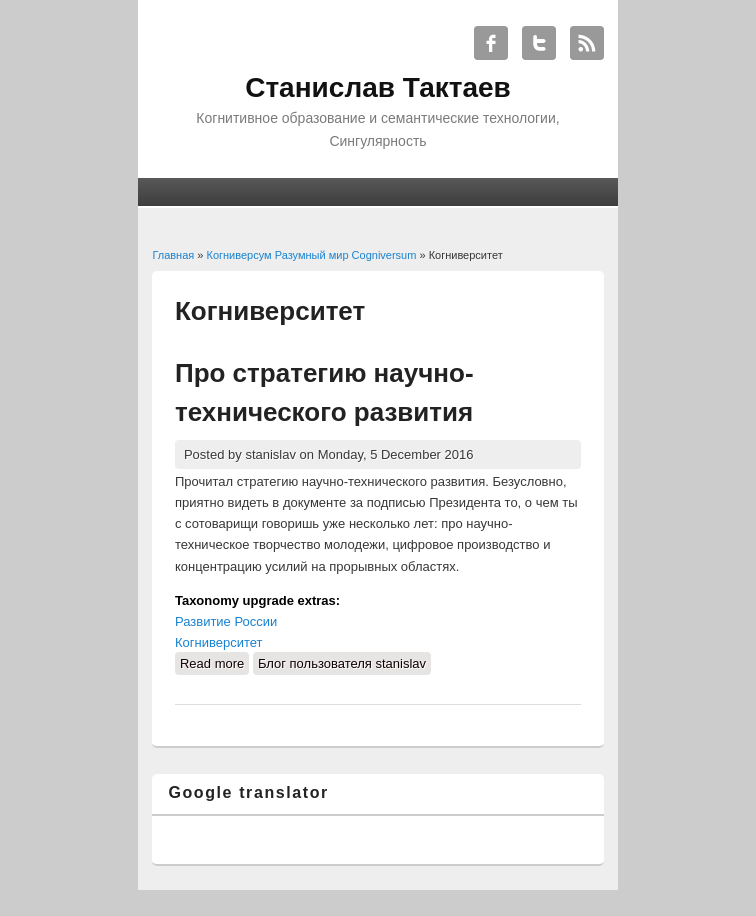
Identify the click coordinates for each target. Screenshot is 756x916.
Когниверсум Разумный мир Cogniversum (312, 255)
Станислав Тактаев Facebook (491, 43)
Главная (173, 255)
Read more (214, 662)
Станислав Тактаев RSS (587, 43)
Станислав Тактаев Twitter (539, 43)
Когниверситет (219, 642)
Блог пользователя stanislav (342, 663)
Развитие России (226, 621)
